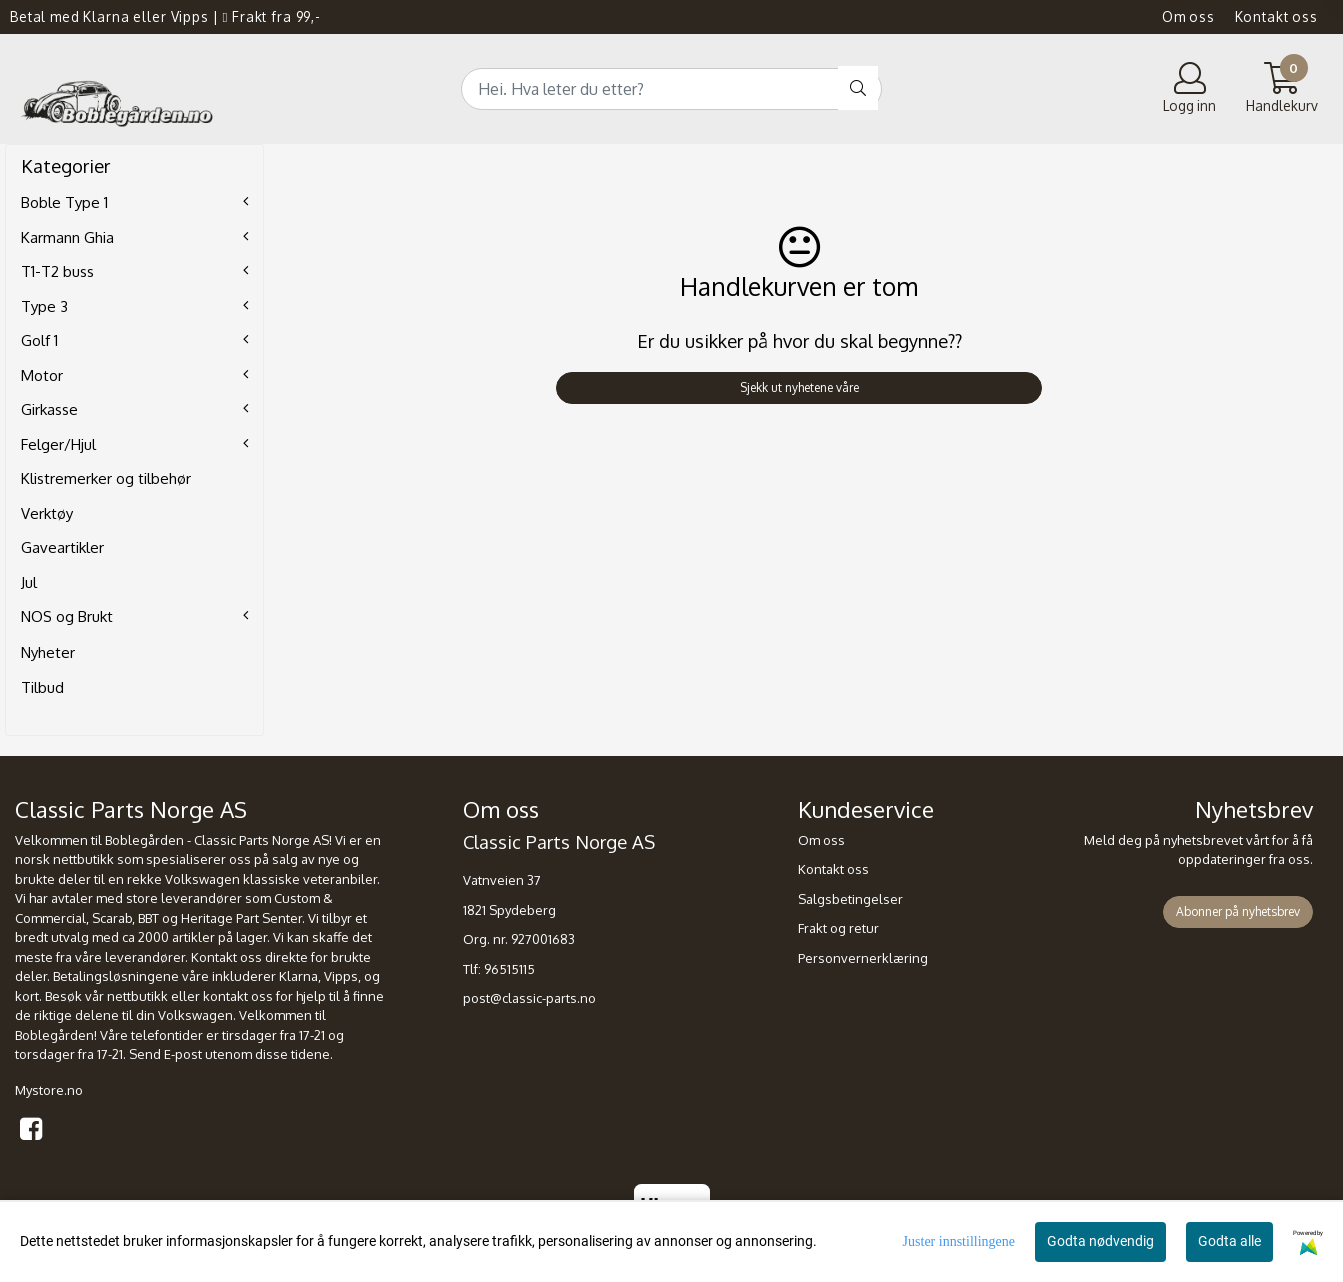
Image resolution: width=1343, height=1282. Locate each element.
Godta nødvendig (1100, 1241)
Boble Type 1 (64, 202)
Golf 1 (39, 340)
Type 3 (44, 306)
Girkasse (49, 409)
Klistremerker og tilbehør (106, 478)
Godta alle (1229, 1241)
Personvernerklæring (863, 958)
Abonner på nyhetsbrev (1238, 911)
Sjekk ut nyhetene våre (799, 387)
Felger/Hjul (58, 444)
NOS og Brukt (67, 616)
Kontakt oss (1276, 16)
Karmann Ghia (67, 237)
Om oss (1188, 16)
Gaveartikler (62, 547)
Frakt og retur (838, 928)
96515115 (509, 969)
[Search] (671, 89)
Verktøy (47, 513)
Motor (42, 375)
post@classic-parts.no (529, 998)
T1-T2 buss (57, 271)
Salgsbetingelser (850, 899)
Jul (29, 582)
